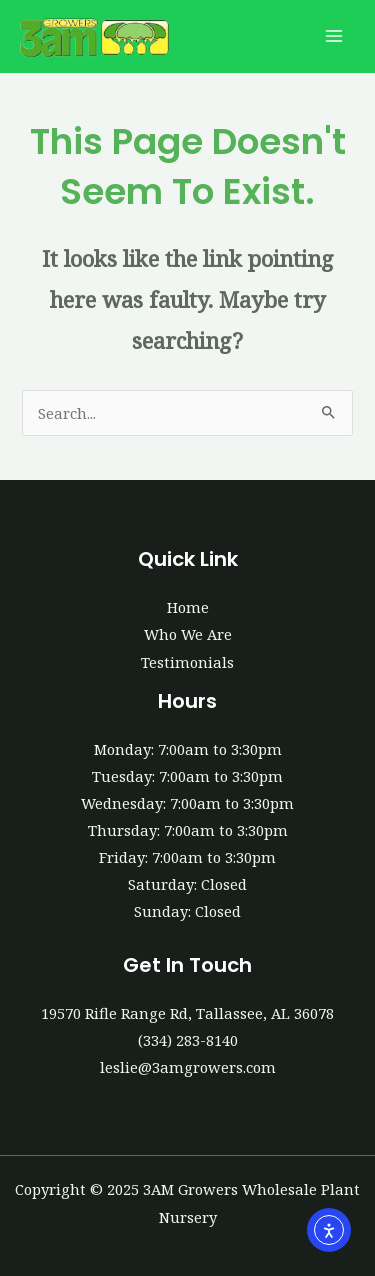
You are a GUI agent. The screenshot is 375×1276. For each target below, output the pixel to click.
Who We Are (188, 634)
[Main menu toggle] (334, 37)
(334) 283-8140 (188, 1040)
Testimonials (187, 662)
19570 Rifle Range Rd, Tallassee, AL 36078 (187, 1013)
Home (188, 607)
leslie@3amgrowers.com (188, 1067)
